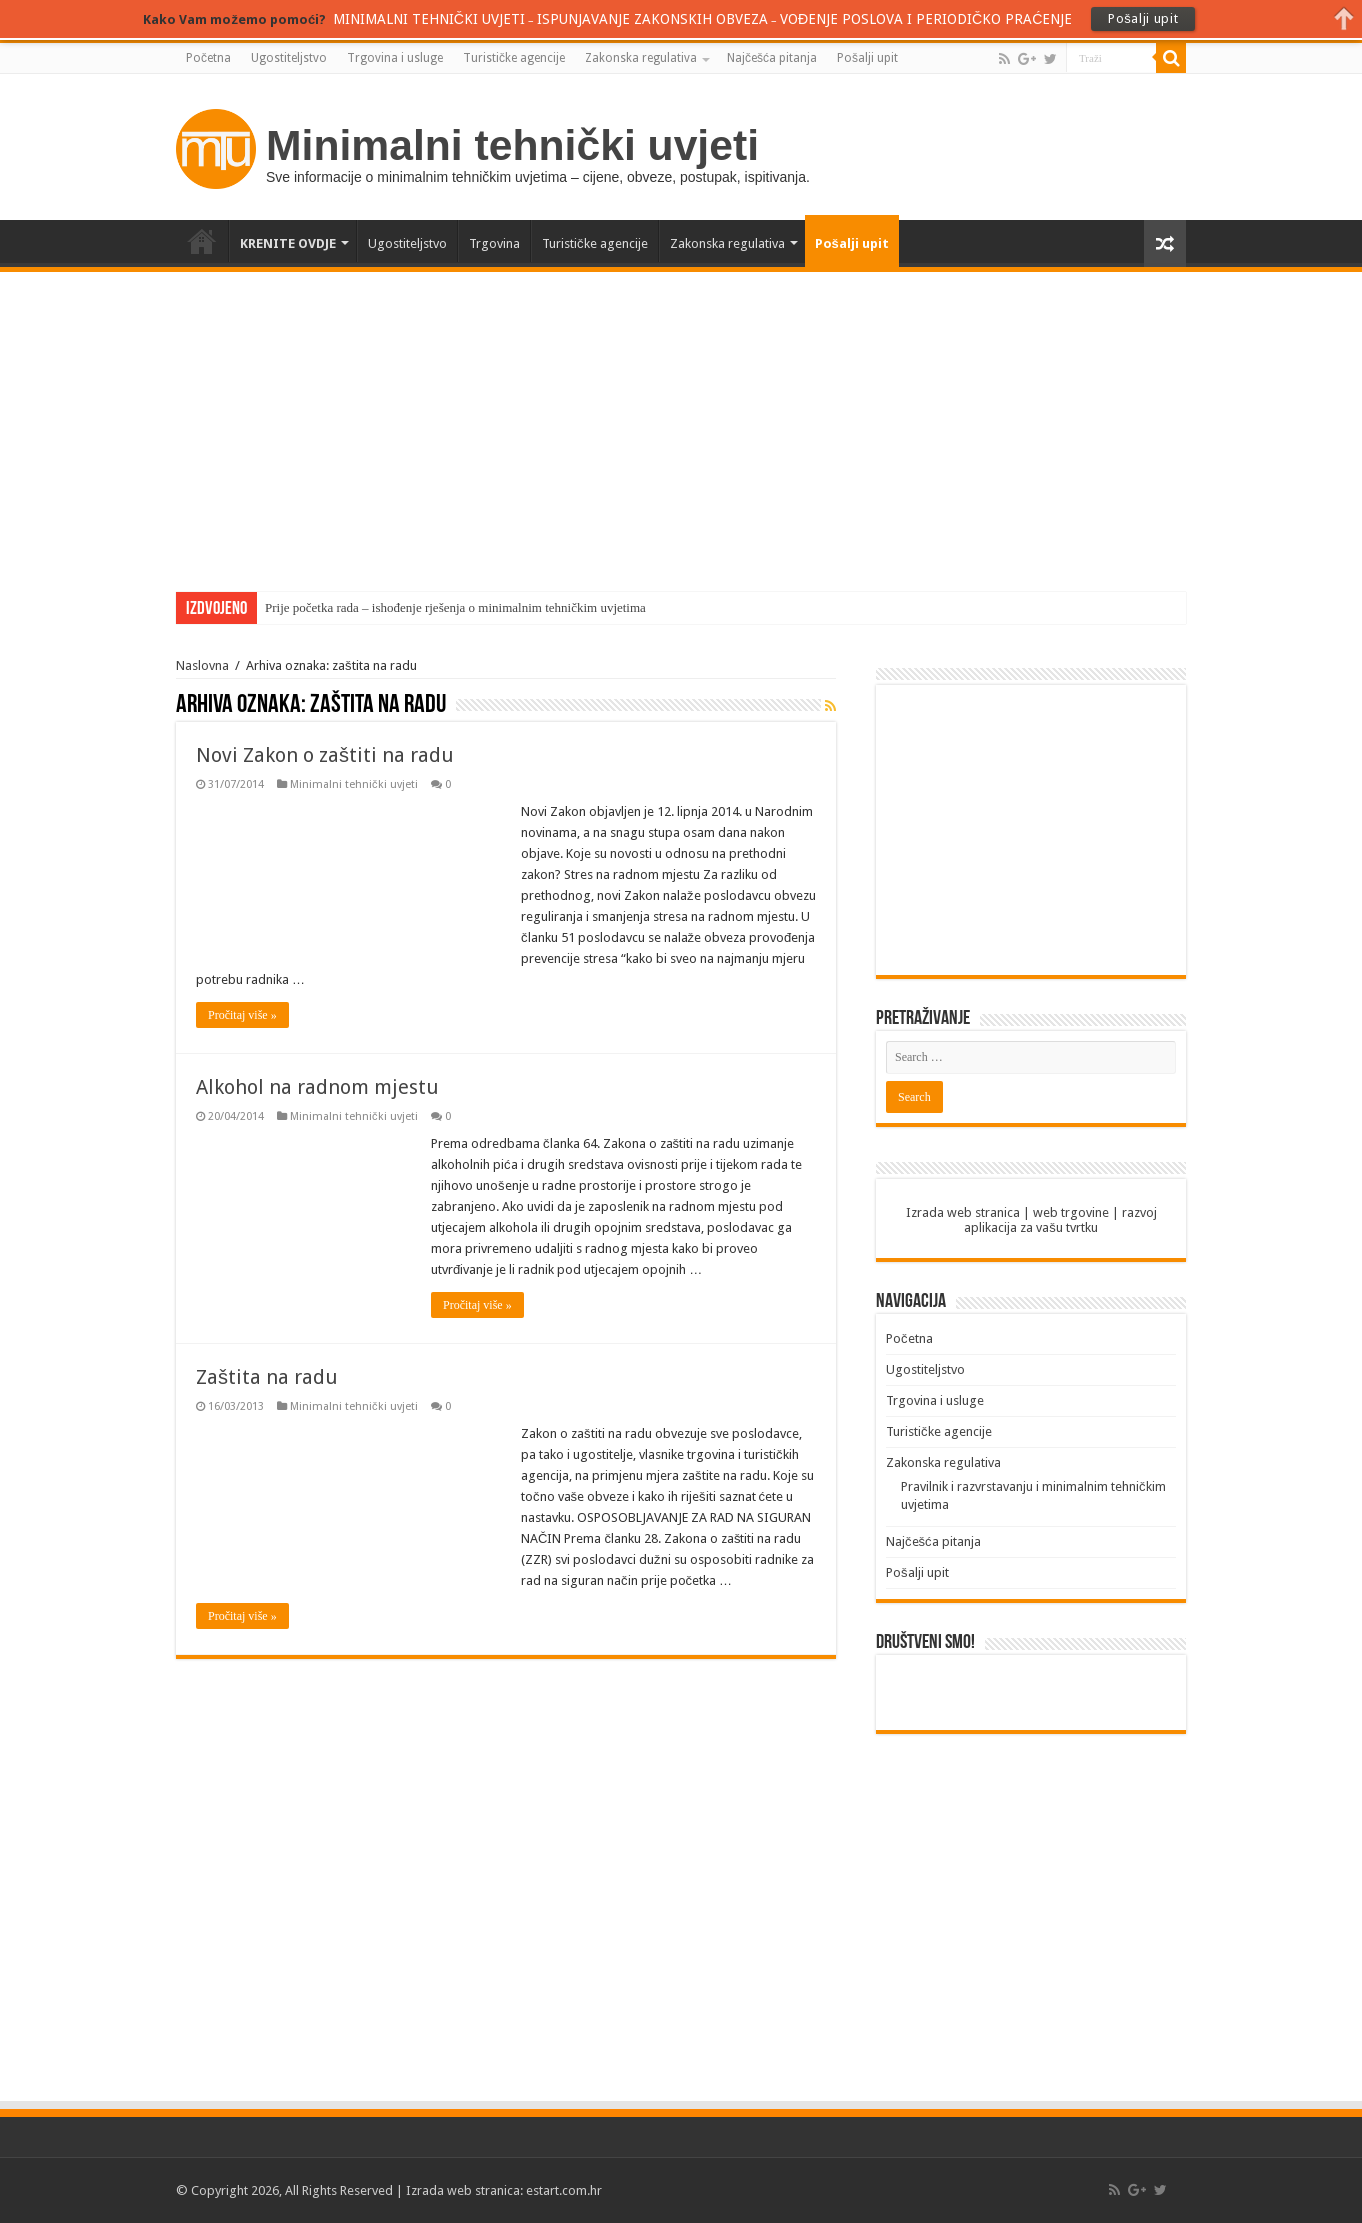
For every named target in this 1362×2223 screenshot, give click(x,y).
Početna (208, 58)
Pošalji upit (867, 58)
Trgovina (494, 243)
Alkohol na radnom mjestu (317, 1087)
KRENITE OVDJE (288, 243)
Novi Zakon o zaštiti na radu (325, 755)
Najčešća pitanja (772, 58)
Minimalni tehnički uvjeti (354, 784)
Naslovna (202, 665)
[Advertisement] (681, 422)
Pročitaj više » (242, 1015)
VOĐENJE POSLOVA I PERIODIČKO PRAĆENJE (922, 19)
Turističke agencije (514, 58)
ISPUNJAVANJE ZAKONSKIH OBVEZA (653, 19)
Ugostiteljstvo (289, 58)
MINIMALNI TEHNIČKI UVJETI (434, 19)
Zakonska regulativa (641, 58)
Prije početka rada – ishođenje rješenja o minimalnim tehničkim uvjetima (455, 607)
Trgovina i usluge (395, 58)
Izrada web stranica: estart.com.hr (504, 2190)
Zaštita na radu (267, 1377)
